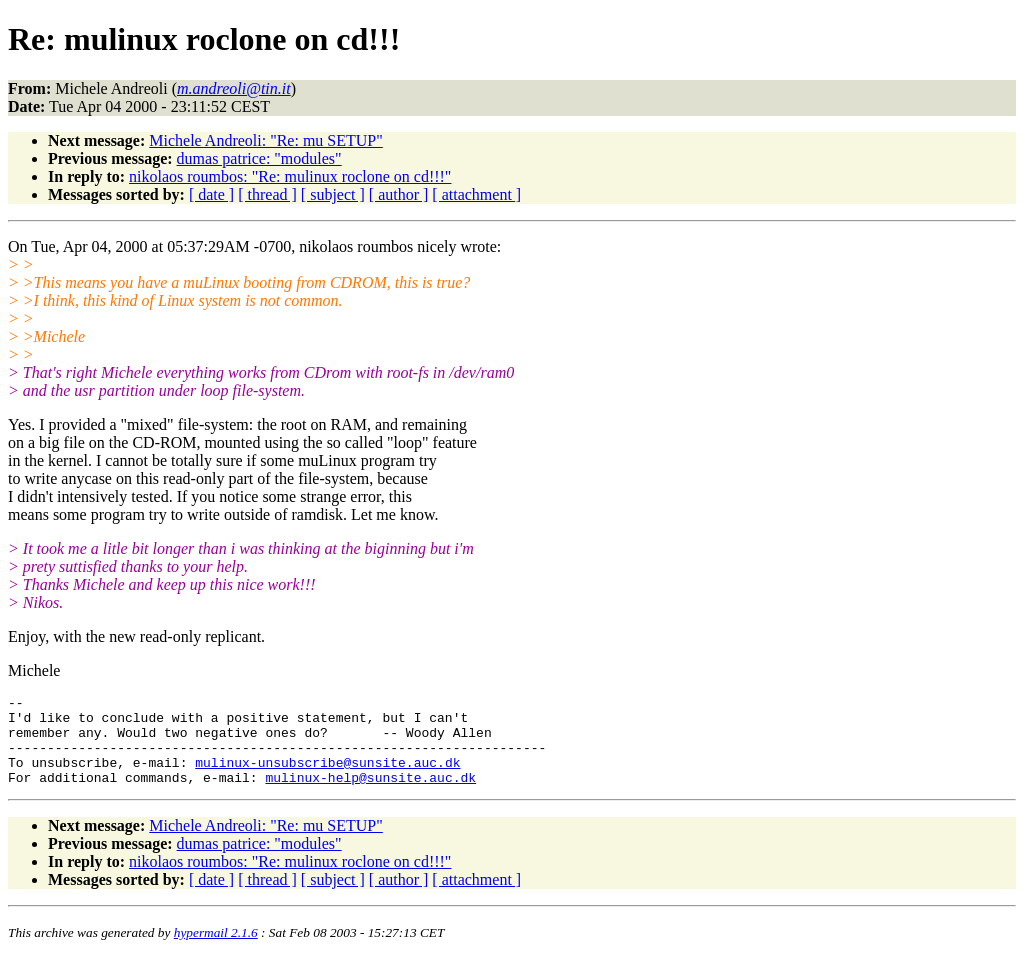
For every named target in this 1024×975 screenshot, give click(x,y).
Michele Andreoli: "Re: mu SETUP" (265, 140)
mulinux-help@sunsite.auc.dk (370, 795)
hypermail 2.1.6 (216, 950)
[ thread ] (267, 194)
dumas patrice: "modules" (259, 158)
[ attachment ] (476, 194)
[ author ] (399, 194)
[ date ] (211, 194)
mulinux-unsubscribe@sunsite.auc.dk (327, 777)
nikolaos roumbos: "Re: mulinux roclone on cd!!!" (290, 176)
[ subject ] (333, 194)
